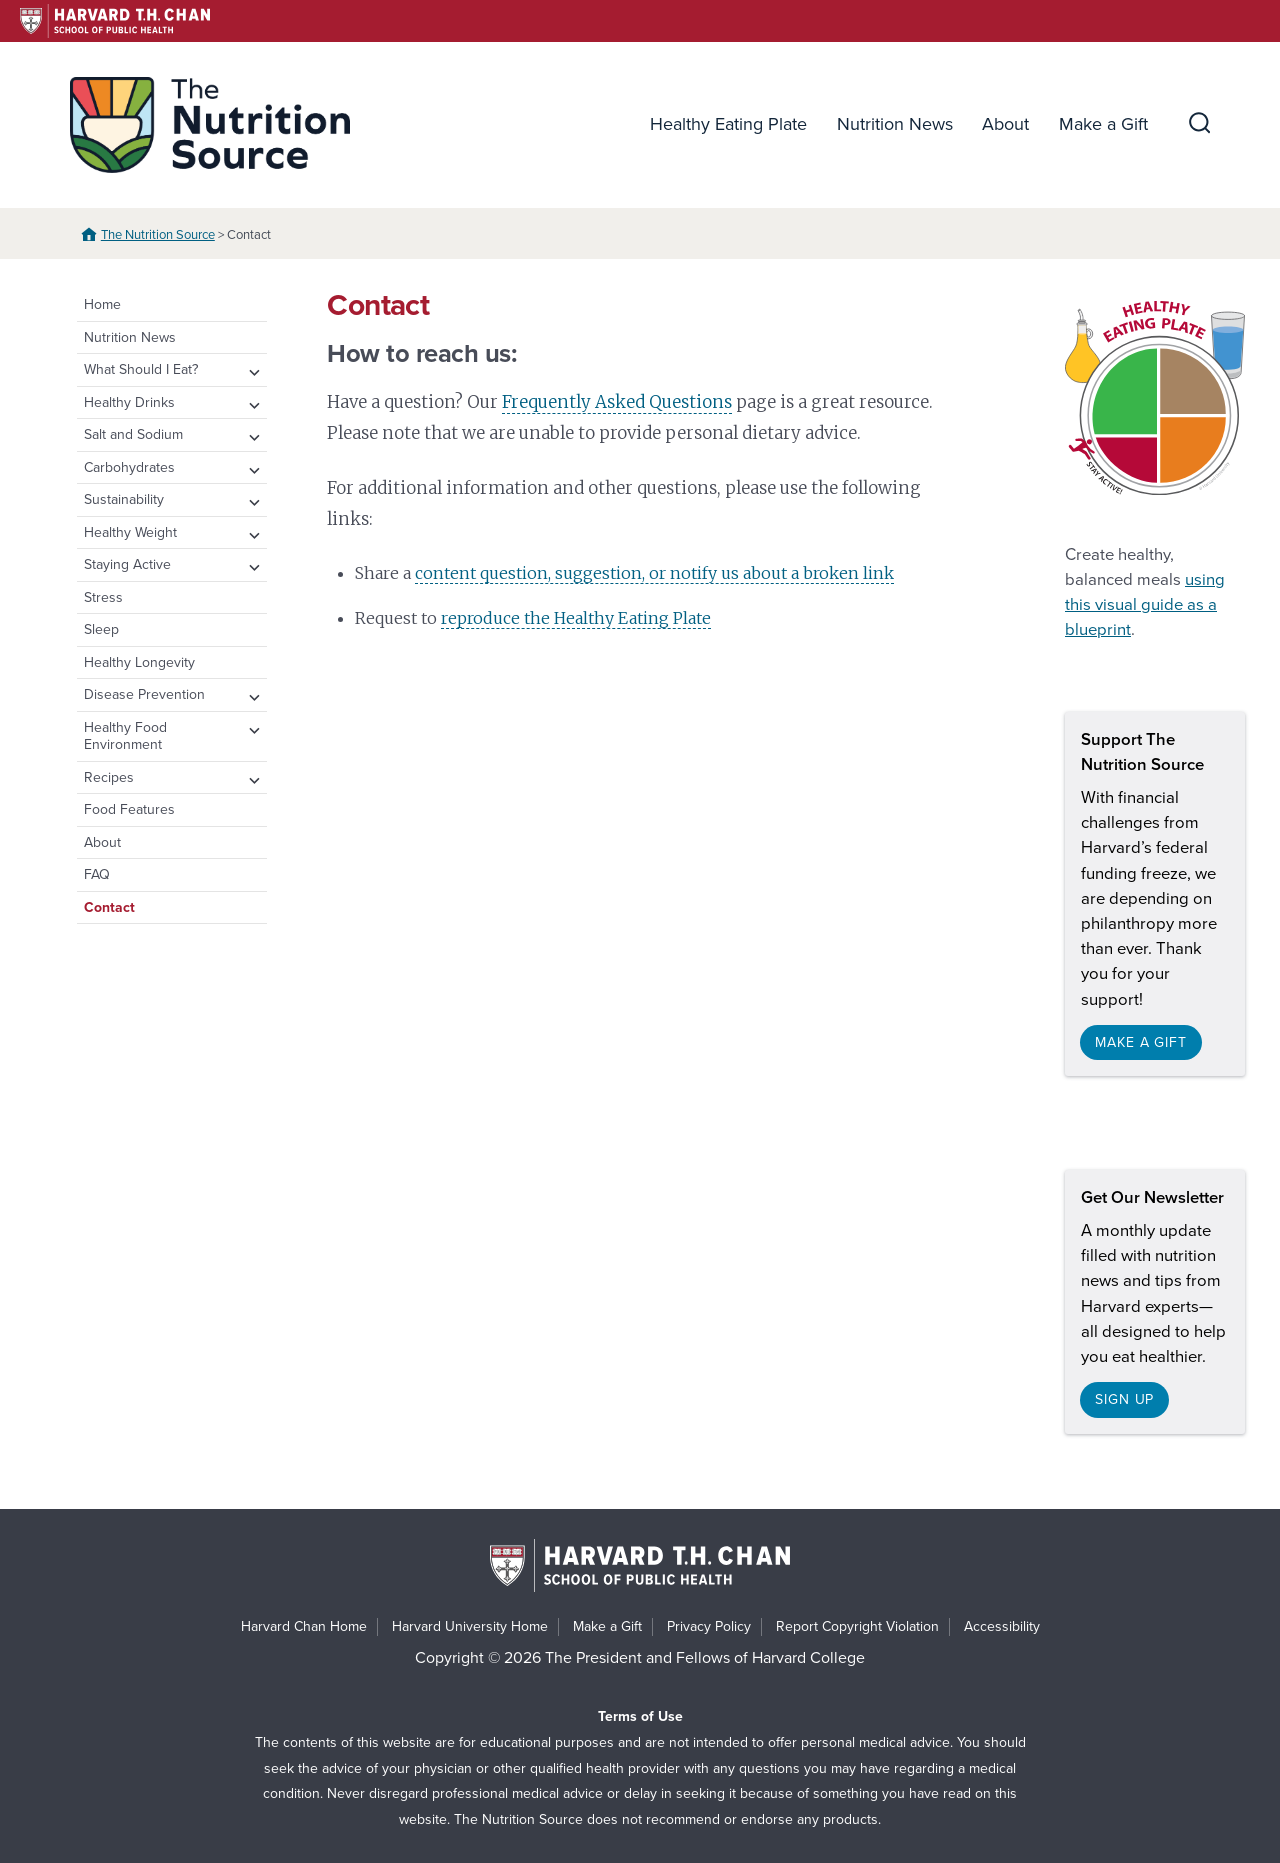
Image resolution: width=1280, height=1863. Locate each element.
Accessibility (1002, 1626)
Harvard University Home (470, 1626)
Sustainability (124, 499)
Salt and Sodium (133, 434)
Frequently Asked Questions (617, 402)
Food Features (129, 809)
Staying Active (127, 564)
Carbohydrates (129, 467)
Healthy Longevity (139, 662)
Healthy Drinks (129, 402)
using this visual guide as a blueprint (1145, 605)
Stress (103, 597)
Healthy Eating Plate (728, 124)
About (1005, 124)
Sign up (1124, 1399)
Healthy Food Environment (125, 736)
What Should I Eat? (141, 369)
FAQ (97, 874)
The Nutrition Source (158, 235)
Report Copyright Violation (857, 1626)
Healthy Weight (130, 532)
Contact (109, 907)
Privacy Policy (709, 1626)
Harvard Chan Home (304, 1626)
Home (102, 304)
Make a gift (1141, 1042)
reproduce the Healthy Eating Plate (576, 618)
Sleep (101, 629)
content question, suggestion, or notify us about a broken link (654, 573)
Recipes (109, 777)
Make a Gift (1103, 124)
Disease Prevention (144, 694)
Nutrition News (895, 124)
